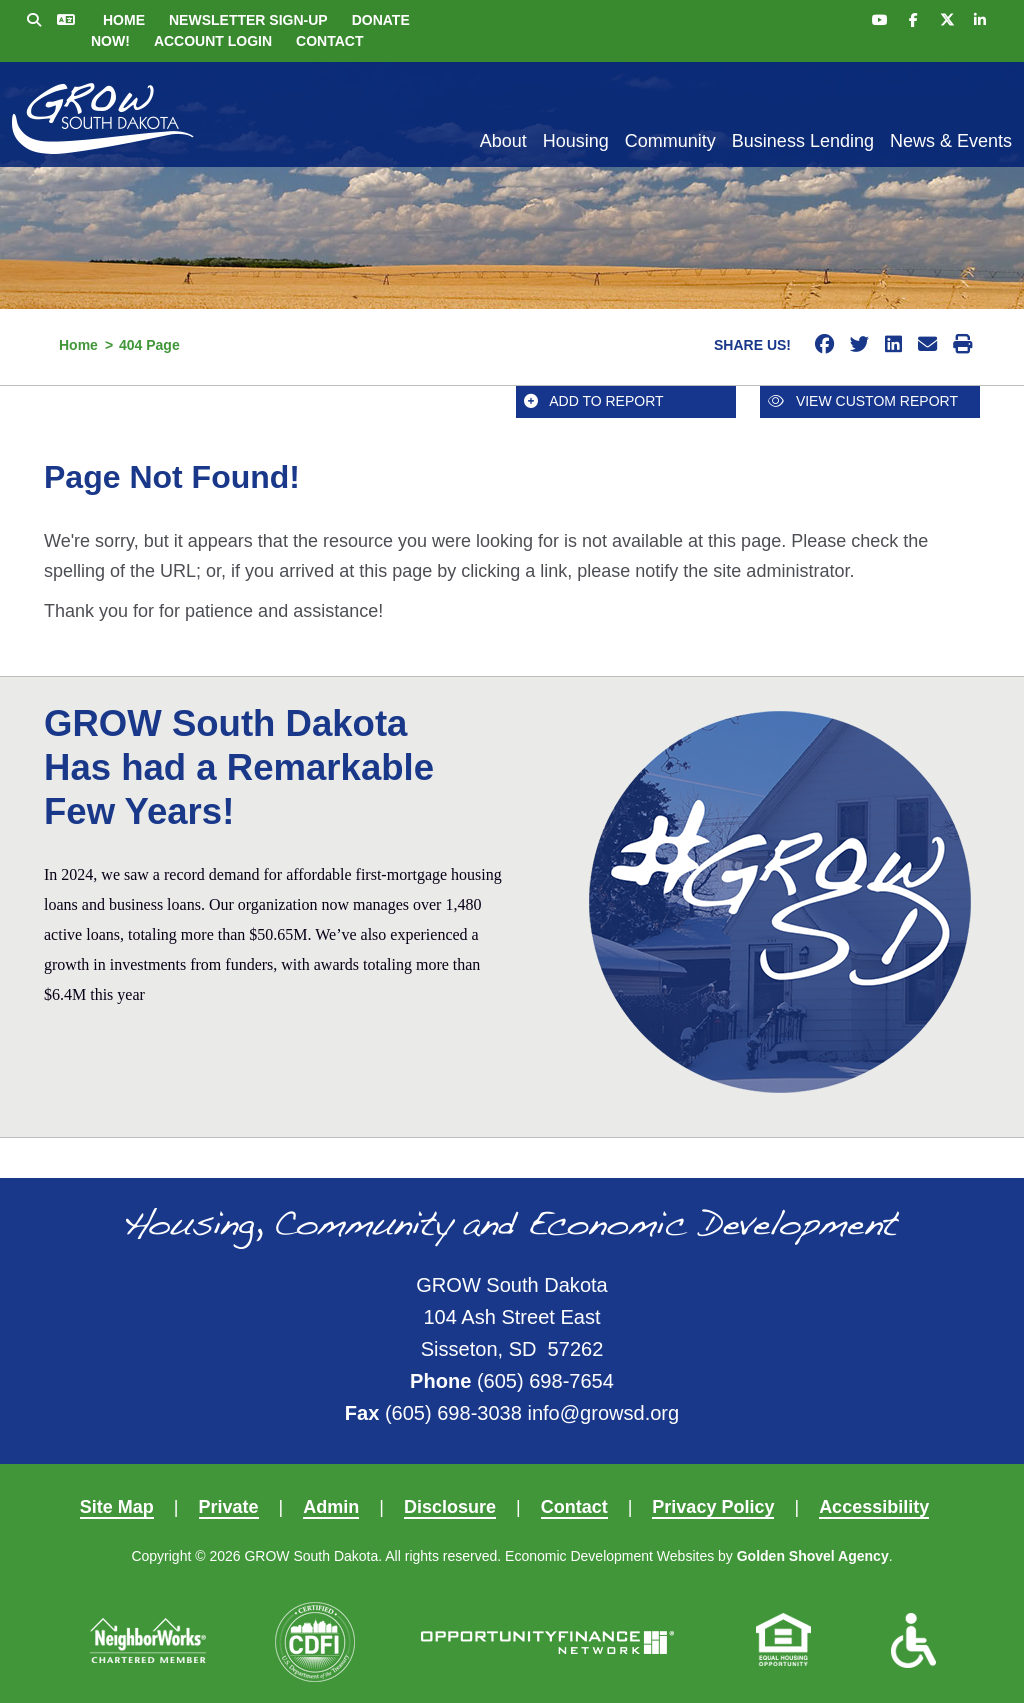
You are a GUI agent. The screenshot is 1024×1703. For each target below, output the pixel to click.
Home (124, 20)
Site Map (117, 1507)
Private (229, 1507)
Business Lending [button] (803, 141)
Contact (329, 41)
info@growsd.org (603, 1413)
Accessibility (874, 1507)
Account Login (213, 41)
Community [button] (670, 141)
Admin (331, 1507)
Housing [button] (576, 141)
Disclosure (450, 1507)
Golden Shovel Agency (813, 1556)
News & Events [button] (951, 141)
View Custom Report (863, 401)
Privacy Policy (713, 1507)
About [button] (503, 141)
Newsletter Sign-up (248, 20)
